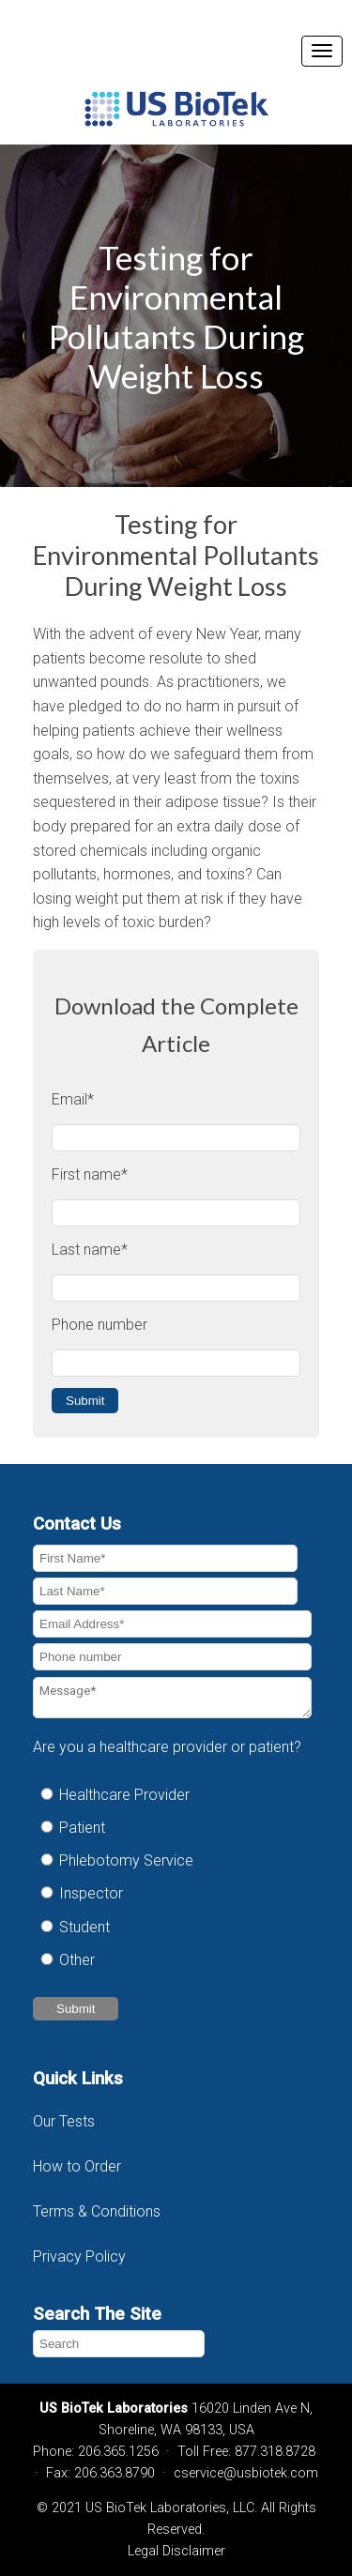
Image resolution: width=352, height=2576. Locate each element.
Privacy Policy (79, 2256)
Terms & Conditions (98, 2211)
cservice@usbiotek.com (246, 2473)
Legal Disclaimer (176, 2551)
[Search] (119, 2343)
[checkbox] (172, 1877)
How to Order (77, 2166)
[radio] (172, 1794)
